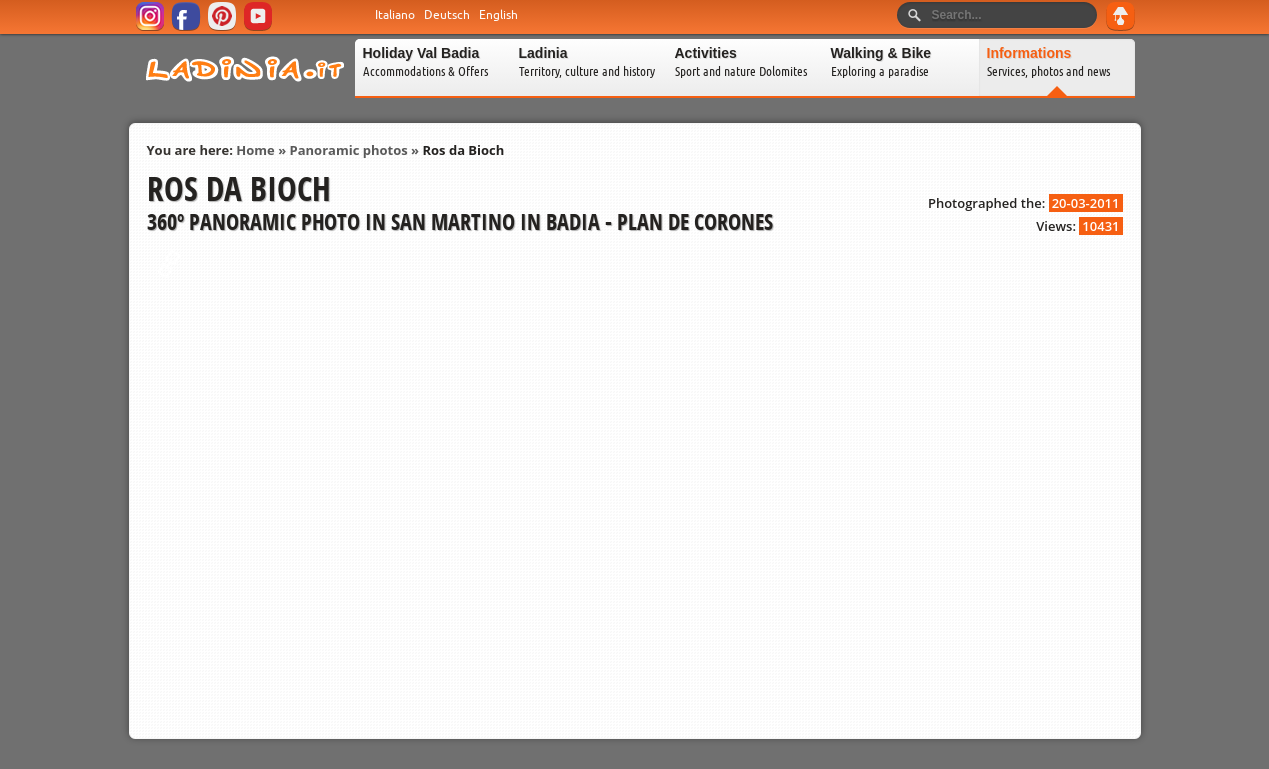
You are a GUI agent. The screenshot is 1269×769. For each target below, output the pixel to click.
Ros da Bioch (463, 150)
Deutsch (447, 15)
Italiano (395, 15)
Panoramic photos (349, 150)
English (498, 15)
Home (255, 150)
